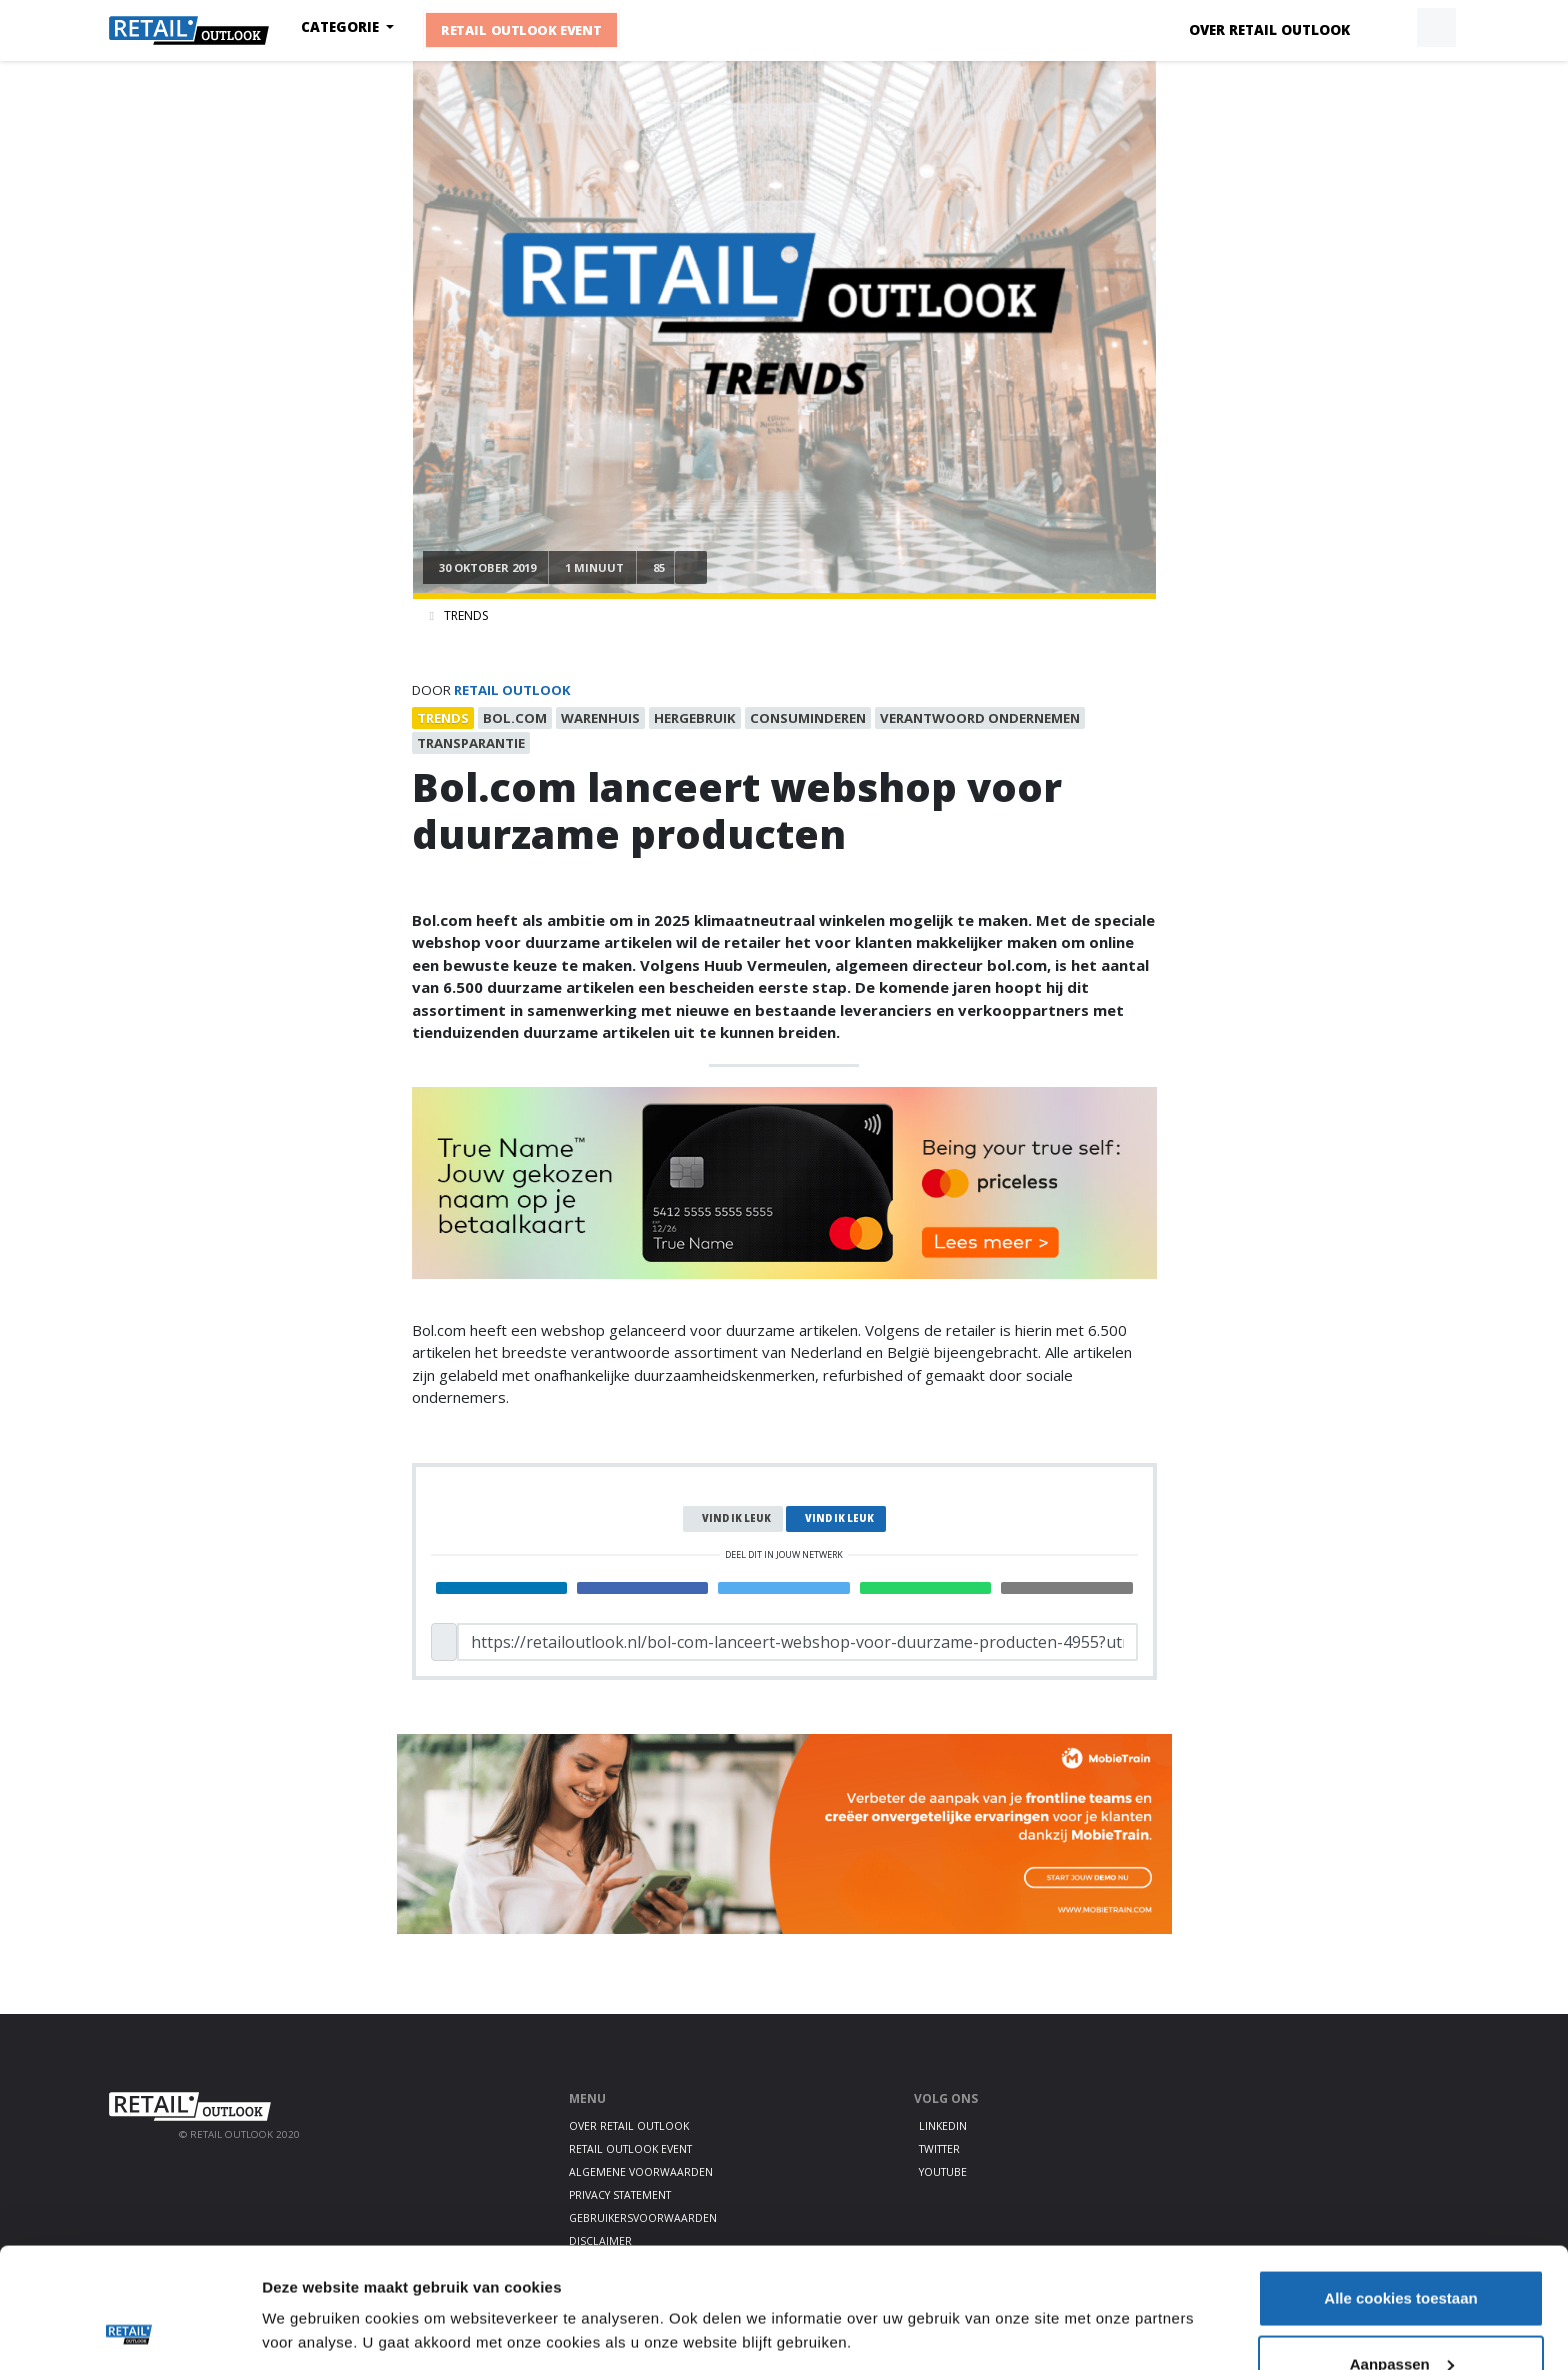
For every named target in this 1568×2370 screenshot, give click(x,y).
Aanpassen (1402, 2251)
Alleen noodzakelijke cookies (1401, 2316)
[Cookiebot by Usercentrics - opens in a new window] (129, 2331)
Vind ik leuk (736, 1518)
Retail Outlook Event (522, 30)
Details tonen (309, 2284)
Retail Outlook (512, 690)
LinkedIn (943, 2126)
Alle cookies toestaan (1400, 2185)
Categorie (342, 27)
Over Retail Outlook (1269, 30)
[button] (1390, 28)
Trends (466, 615)
